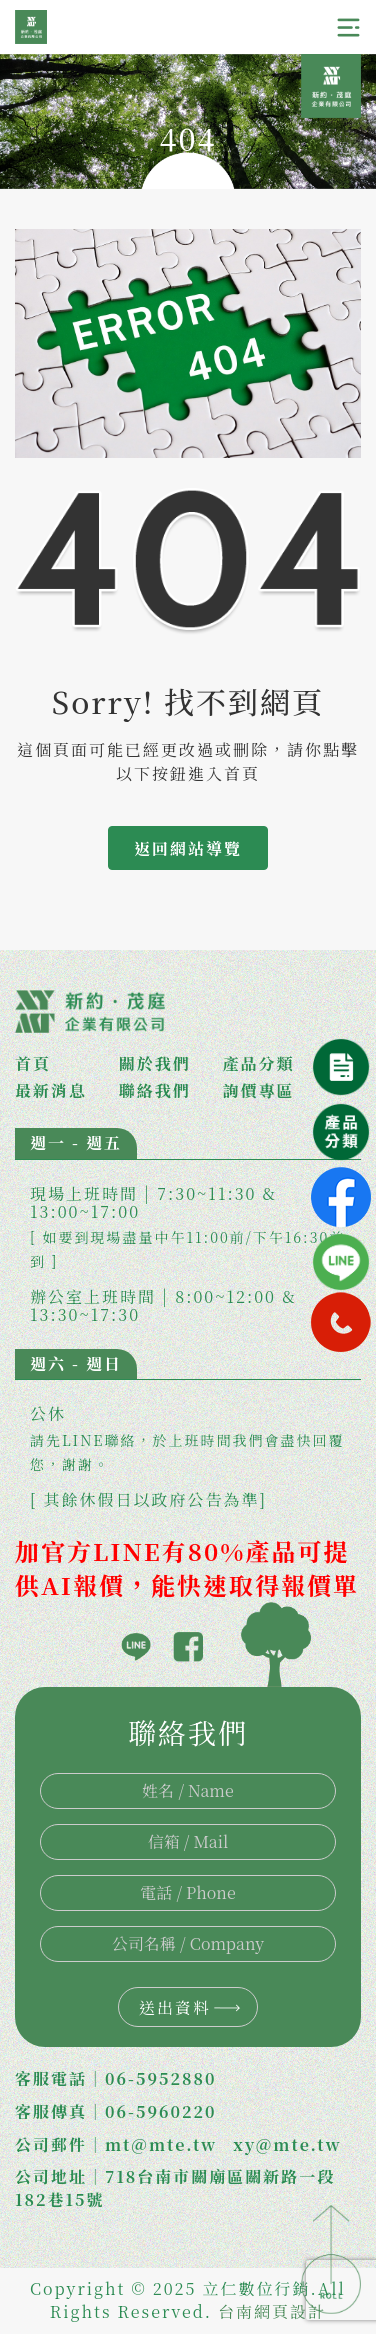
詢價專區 (259, 1091)
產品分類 (259, 1064)
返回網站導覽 (188, 848)
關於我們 (155, 1064)
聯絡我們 (155, 1091)
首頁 (33, 1064)
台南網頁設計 (272, 2311)
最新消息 (51, 1091)
